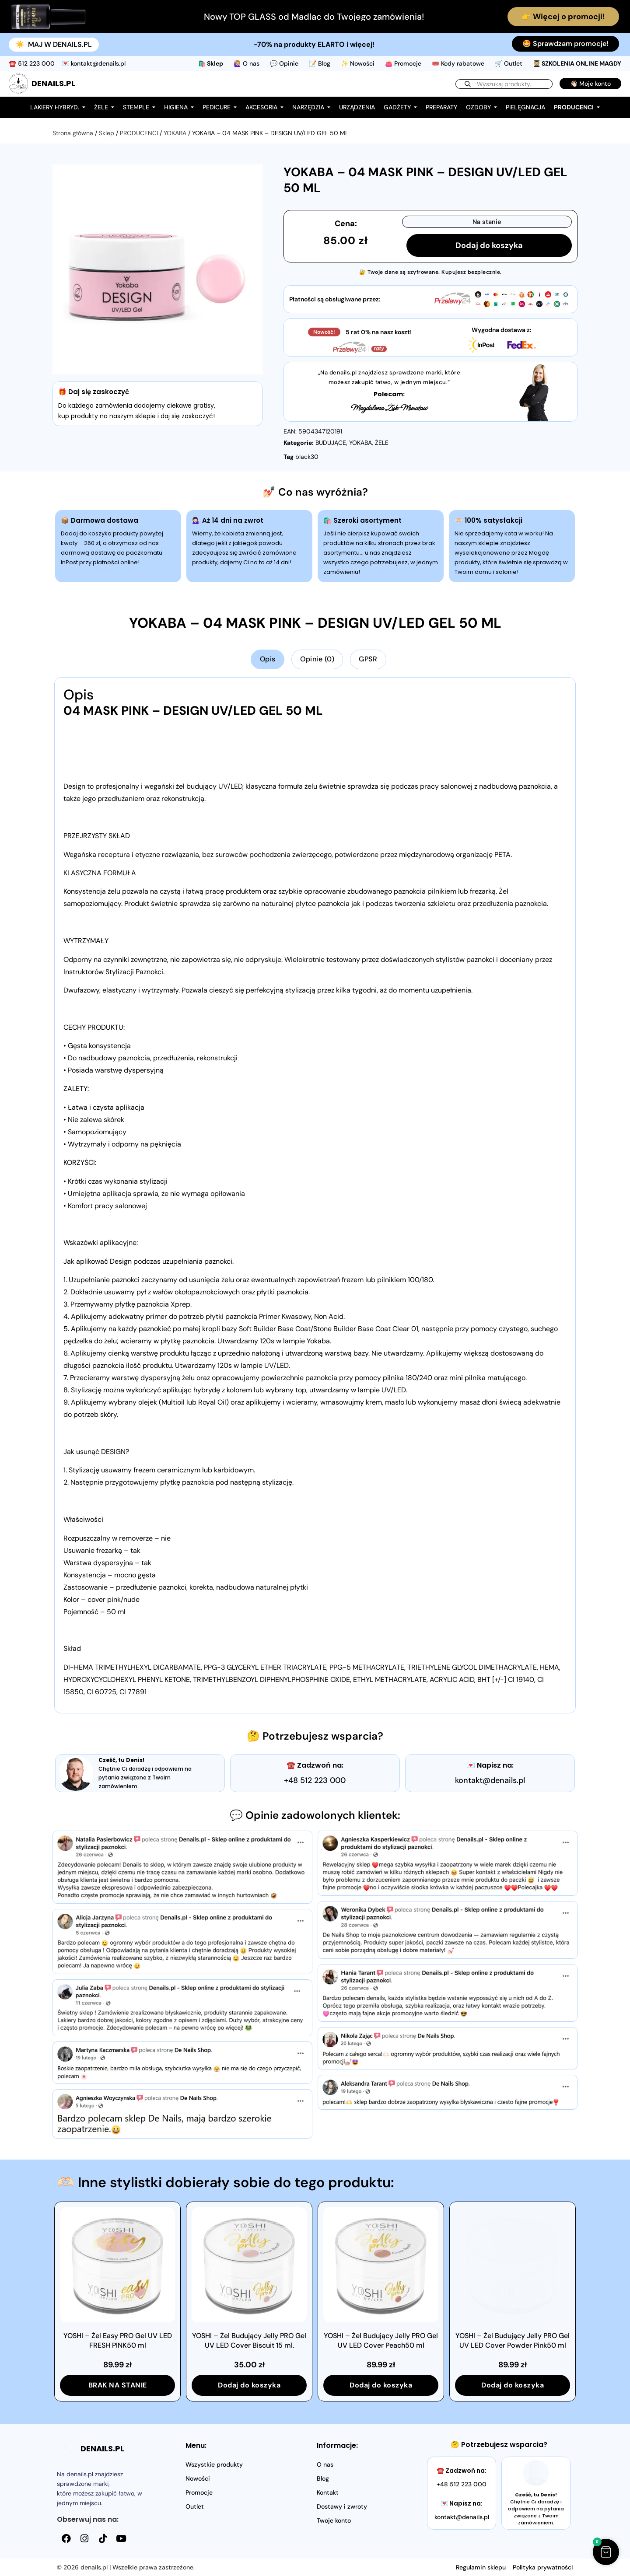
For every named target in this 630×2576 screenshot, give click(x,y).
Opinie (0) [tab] (317, 659)
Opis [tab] (268, 659)
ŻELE (381, 443)
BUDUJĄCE (330, 443)
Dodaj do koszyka (489, 245)
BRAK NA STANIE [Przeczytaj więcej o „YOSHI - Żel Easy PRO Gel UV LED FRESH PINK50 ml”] (117, 2385)
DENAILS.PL (53, 83)
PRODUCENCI (139, 133)
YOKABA (175, 133)
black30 (306, 457)
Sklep (106, 133)
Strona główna (72, 133)
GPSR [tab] (368, 659)
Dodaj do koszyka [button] (249, 2385)
